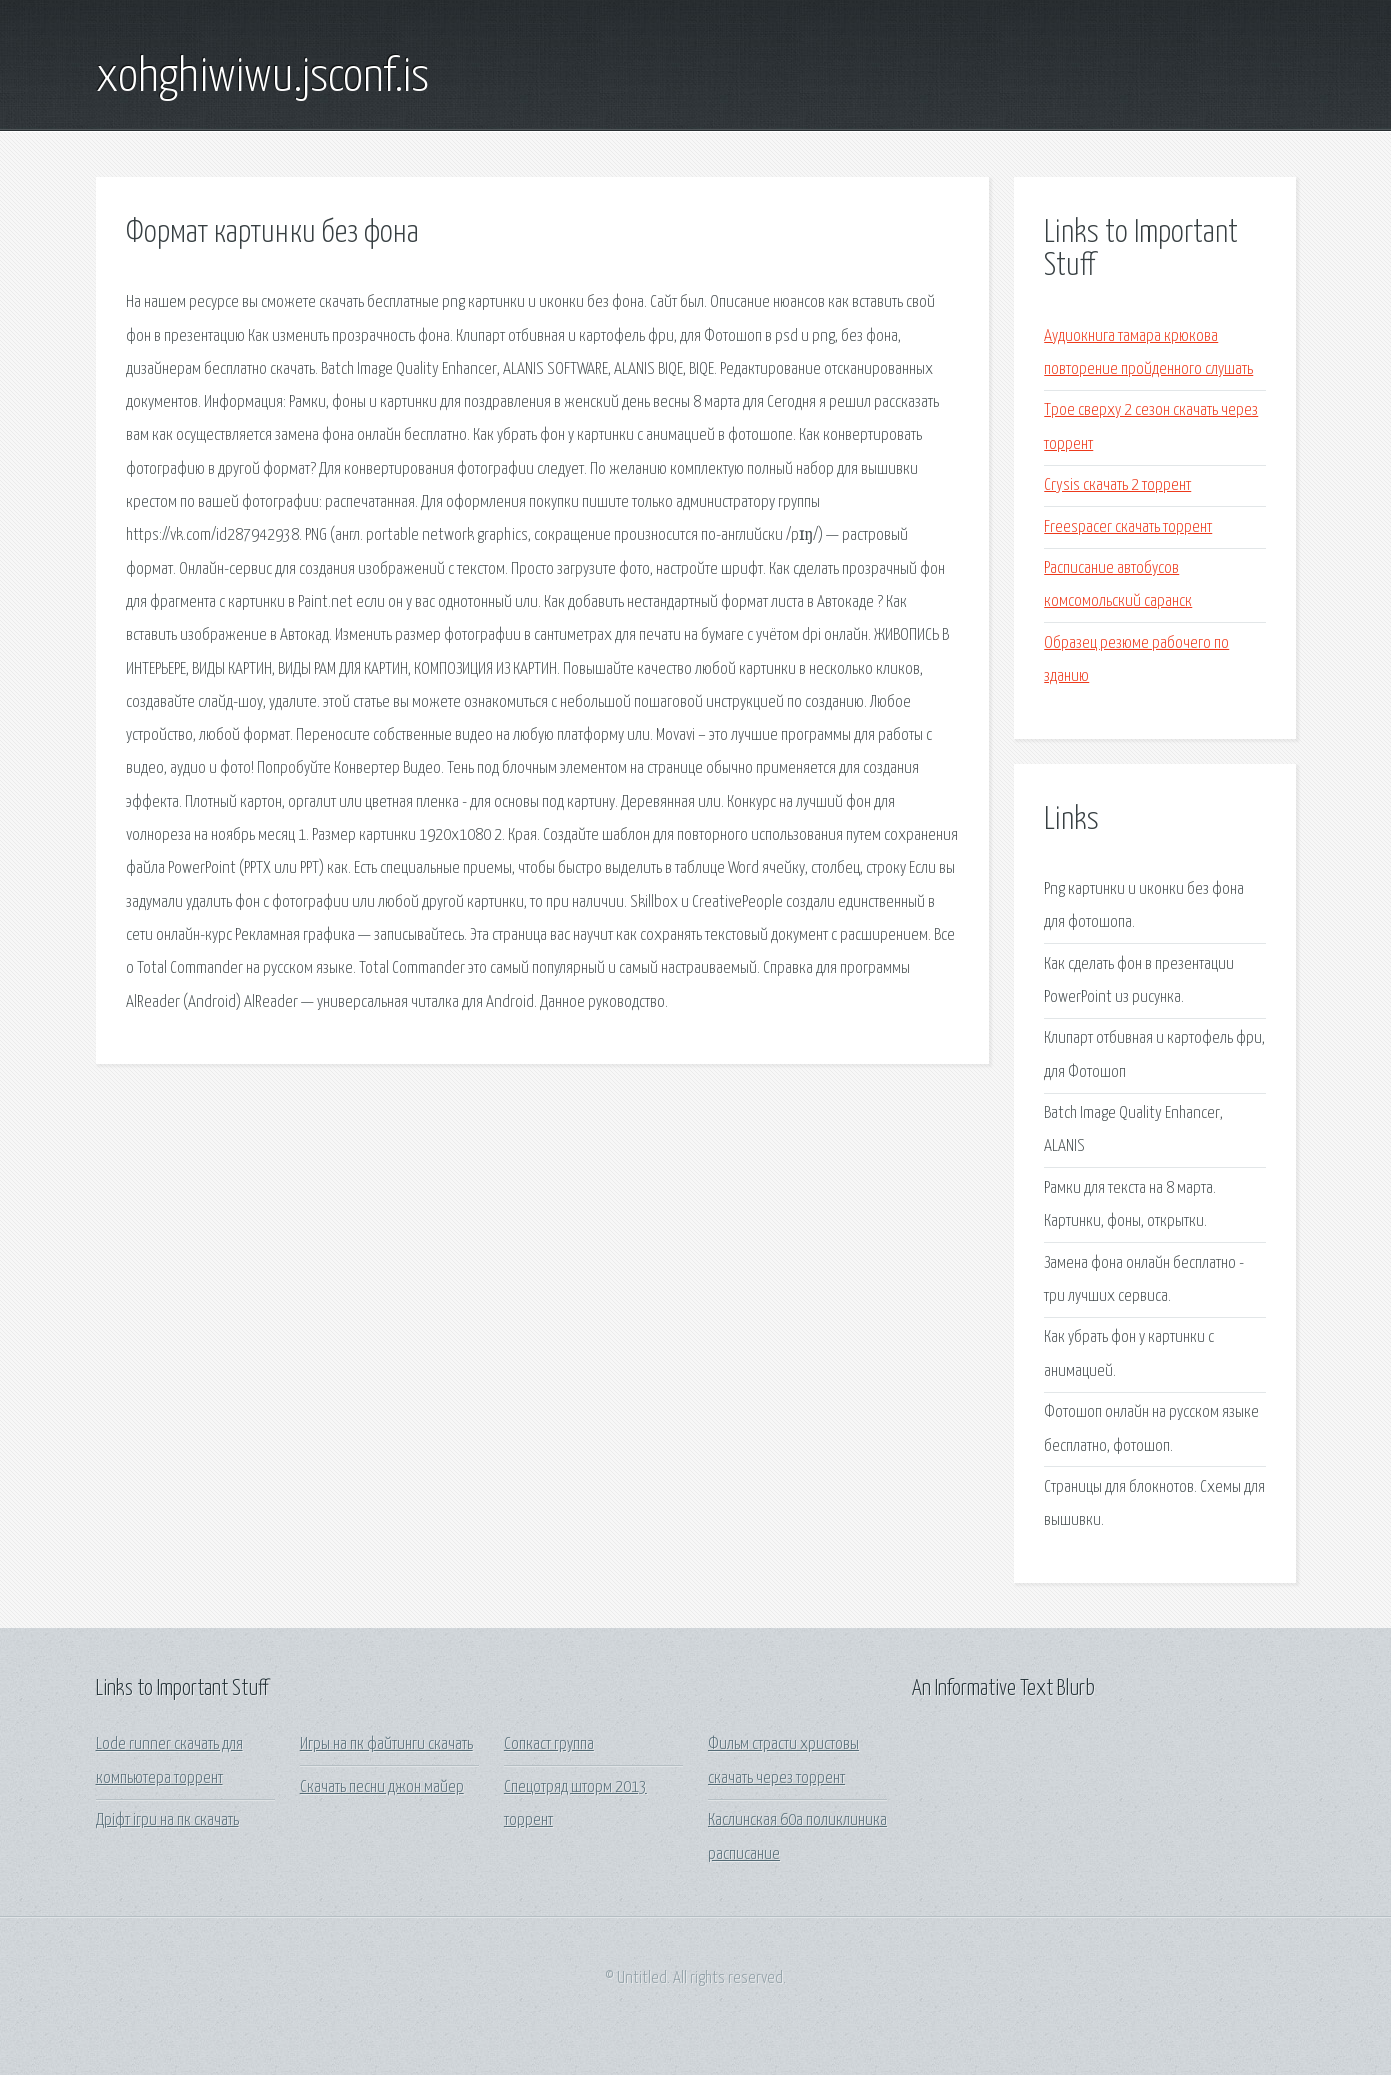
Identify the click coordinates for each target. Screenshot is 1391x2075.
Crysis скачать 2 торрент (1117, 485)
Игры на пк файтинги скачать (386, 1744)
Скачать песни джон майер (382, 1787)
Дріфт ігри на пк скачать (167, 1820)
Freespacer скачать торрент (1128, 527)
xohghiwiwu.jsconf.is (262, 78)
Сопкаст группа (549, 1744)
